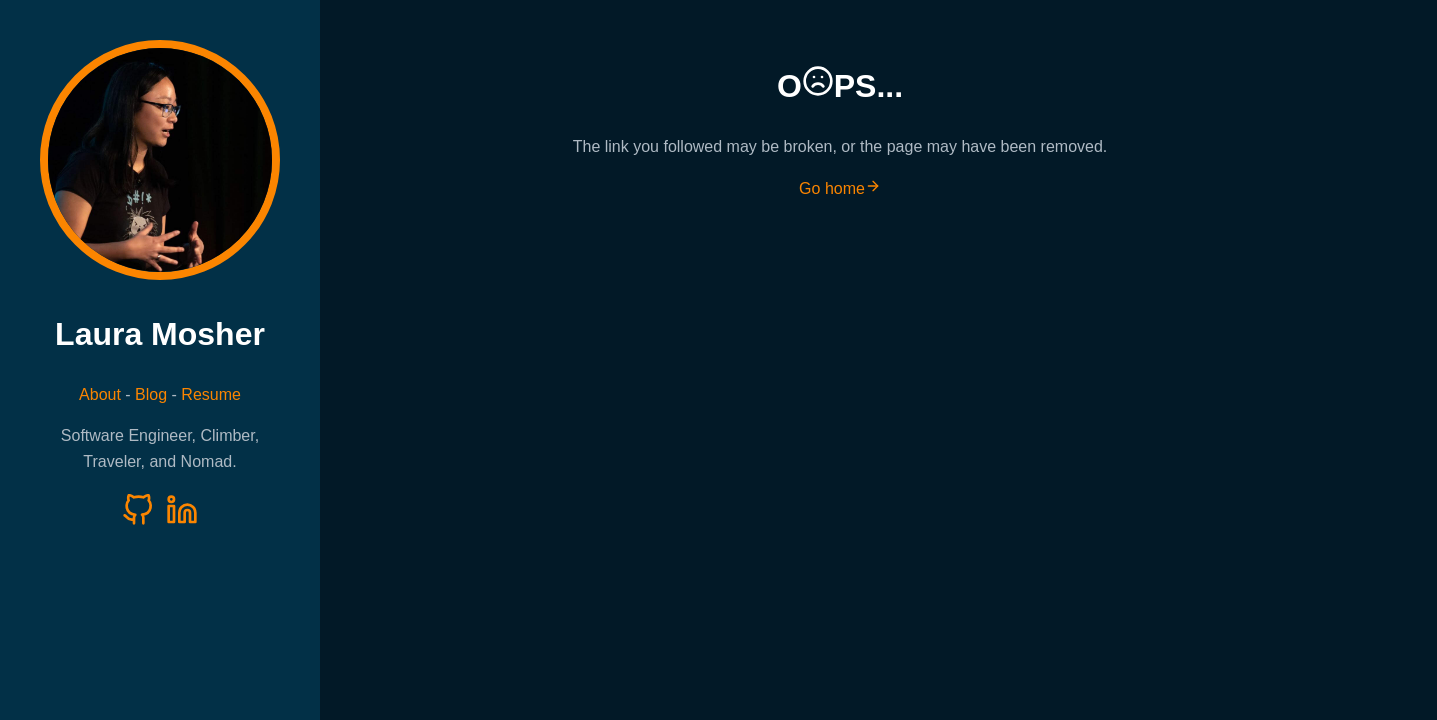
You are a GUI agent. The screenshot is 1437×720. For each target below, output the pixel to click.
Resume (211, 394)
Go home (840, 188)
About (100, 394)
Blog (151, 394)
